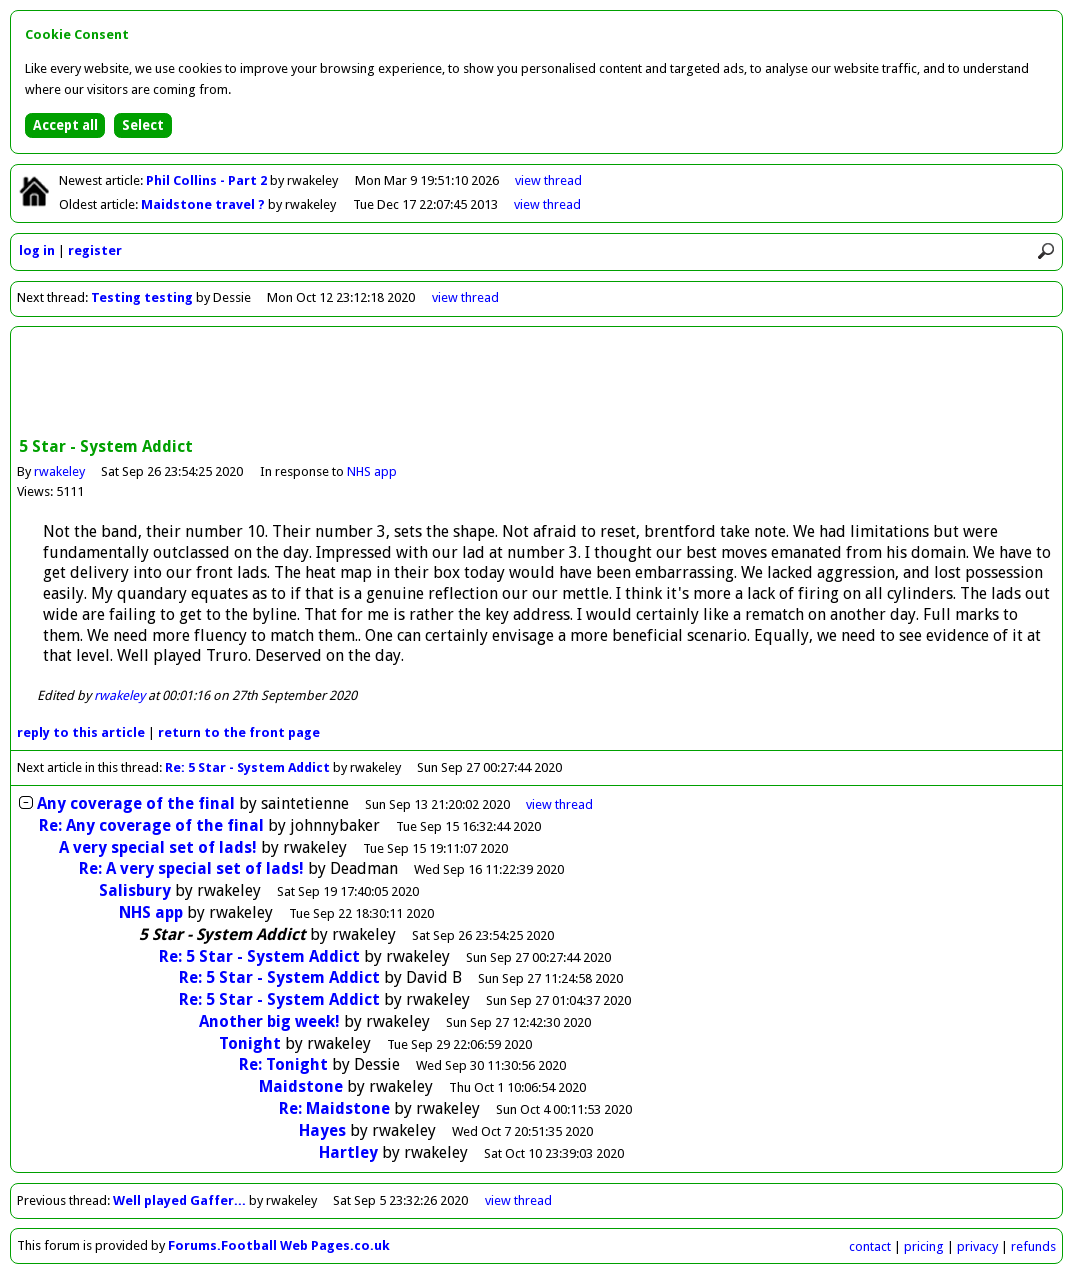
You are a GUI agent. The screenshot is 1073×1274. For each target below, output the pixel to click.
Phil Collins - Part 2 (208, 180)
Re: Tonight (283, 1064)
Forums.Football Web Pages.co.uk (279, 1245)
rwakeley (59, 471)
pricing (924, 1246)
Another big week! (269, 1021)
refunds (1033, 1246)
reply (81, 732)
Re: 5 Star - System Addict (247, 767)
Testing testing (142, 297)
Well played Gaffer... (179, 1200)
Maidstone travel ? (204, 204)
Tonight (250, 1043)
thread (559, 804)
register (95, 250)
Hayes (322, 1130)
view (548, 180)
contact (870, 1246)
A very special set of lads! (158, 847)
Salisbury (135, 890)
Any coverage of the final (136, 803)
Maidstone (301, 1086)
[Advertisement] (537, 384)
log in (37, 250)
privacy (977, 1246)
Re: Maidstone (334, 1108)
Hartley (348, 1152)
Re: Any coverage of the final (151, 825)
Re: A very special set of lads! (191, 868)
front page (239, 732)
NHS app (372, 471)
